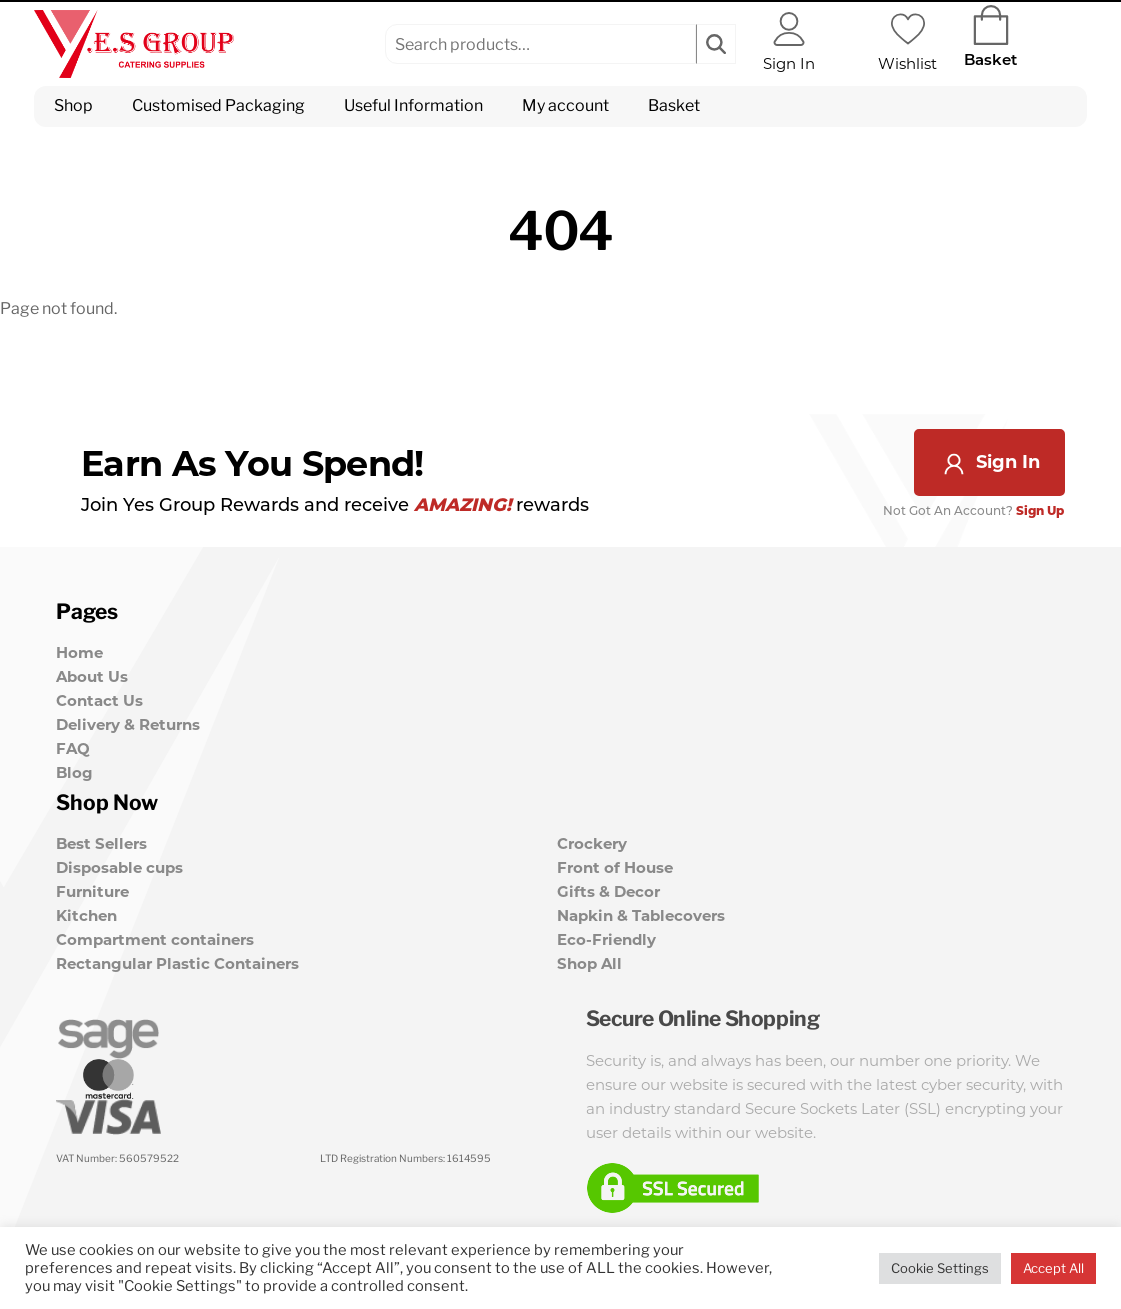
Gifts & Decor (608, 888)
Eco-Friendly (606, 936)
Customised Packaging (218, 105)
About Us (92, 676)
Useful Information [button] (413, 105)
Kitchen (86, 912)
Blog (74, 772)
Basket (674, 105)
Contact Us (99, 700)
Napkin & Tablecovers (641, 912)
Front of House (615, 864)
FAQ (73, 748)
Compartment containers (155, 936)
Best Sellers (101, 840)
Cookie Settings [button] (940, 1268)
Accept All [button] (1053, 1268)
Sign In (990, 462)
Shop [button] (73, 105)
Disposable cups (119, 864)
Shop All (589, 960)
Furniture (92, 888)
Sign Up (1041, 512)
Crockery (592, 840)
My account (565, 105)
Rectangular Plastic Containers (177, 960)
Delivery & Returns (128, 724)
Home (79, 652)
